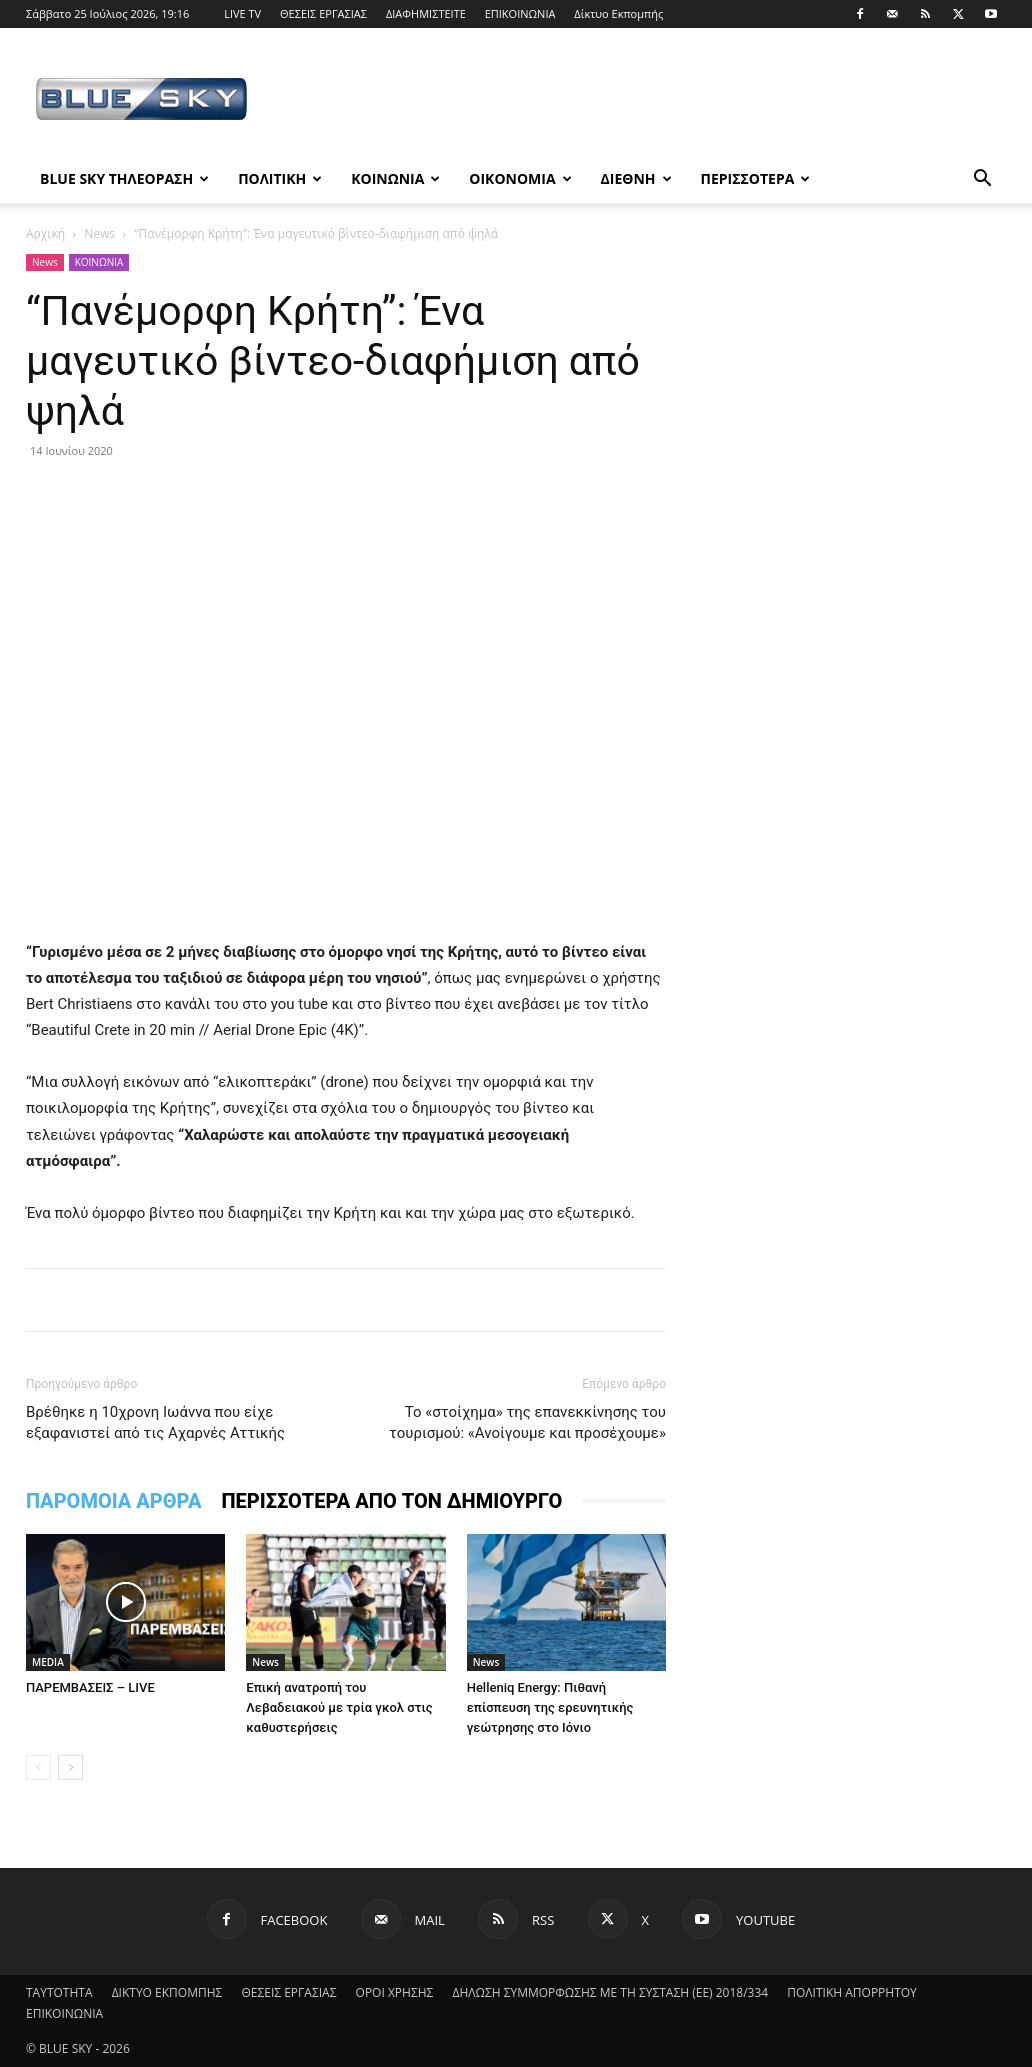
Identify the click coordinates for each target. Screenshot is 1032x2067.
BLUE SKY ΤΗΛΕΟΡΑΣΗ (124, 178)
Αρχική (45, 233)
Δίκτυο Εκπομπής (618, 13)
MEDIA (48, 1662)
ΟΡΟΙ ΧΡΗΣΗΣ (395, 1992)
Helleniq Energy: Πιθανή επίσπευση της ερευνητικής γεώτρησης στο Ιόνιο (550, 1707)
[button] (982, 180)
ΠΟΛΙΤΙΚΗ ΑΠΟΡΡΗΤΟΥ (852, 1992)
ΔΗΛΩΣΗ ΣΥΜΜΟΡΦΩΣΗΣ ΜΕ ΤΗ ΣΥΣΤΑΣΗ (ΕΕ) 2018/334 (610, 1992)
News (99, 233)
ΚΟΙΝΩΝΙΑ (395, 178)
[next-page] (70, 1767)
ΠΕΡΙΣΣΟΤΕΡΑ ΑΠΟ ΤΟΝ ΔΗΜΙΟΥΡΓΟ (391, 1501)
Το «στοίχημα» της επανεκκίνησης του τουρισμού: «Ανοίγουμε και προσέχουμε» (527, 1422)
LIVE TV (242, 13)
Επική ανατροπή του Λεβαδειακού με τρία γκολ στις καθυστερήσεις (339, 1707)
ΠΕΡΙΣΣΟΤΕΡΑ (756, 178)
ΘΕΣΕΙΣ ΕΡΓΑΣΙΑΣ (323, 13)
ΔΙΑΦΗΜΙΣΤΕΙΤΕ (426, 13)
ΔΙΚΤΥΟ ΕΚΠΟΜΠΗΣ (167, 1992)
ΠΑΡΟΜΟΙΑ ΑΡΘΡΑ (113, 1501)
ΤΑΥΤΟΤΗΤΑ (59, 1992)
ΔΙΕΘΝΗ (636, 178)
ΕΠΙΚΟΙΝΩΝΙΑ (520, 13)
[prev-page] (38, 1767)
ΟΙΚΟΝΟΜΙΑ (520, 178)
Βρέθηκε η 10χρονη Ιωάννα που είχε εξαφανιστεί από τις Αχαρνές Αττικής (155, 1422)
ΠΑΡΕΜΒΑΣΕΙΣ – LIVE (90, 1687)
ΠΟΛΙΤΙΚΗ (280, 178)
